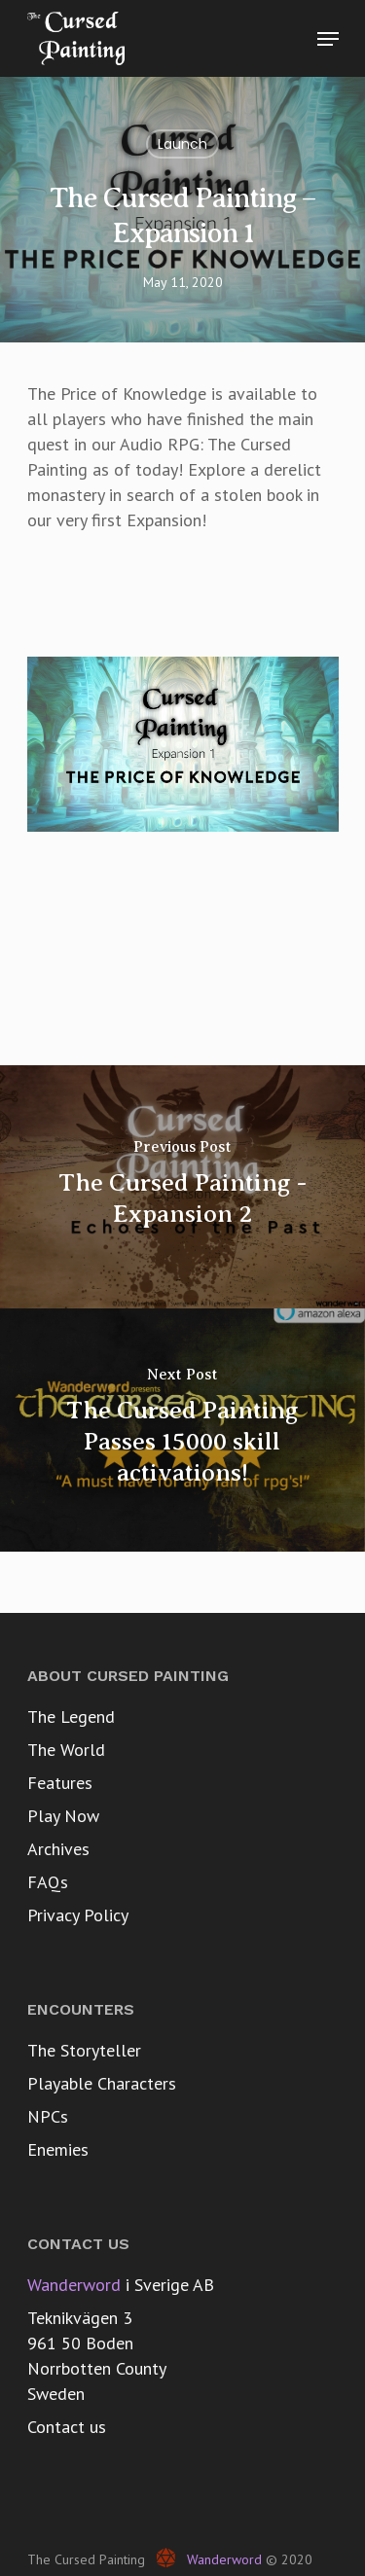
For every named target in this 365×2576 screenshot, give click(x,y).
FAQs (47, 1882)
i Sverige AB (120, 2284)
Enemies (58, 2149)
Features (59, 1782)
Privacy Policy (77, 1915)
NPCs (47, 2116)
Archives (58, 1849)
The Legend (71, 1716)
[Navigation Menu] (328, 39)
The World (66, 1749)
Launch (182, 144)
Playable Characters (101, 2083)
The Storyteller (84, 2050)
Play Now (63, 1816)
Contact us (66, 2426)
